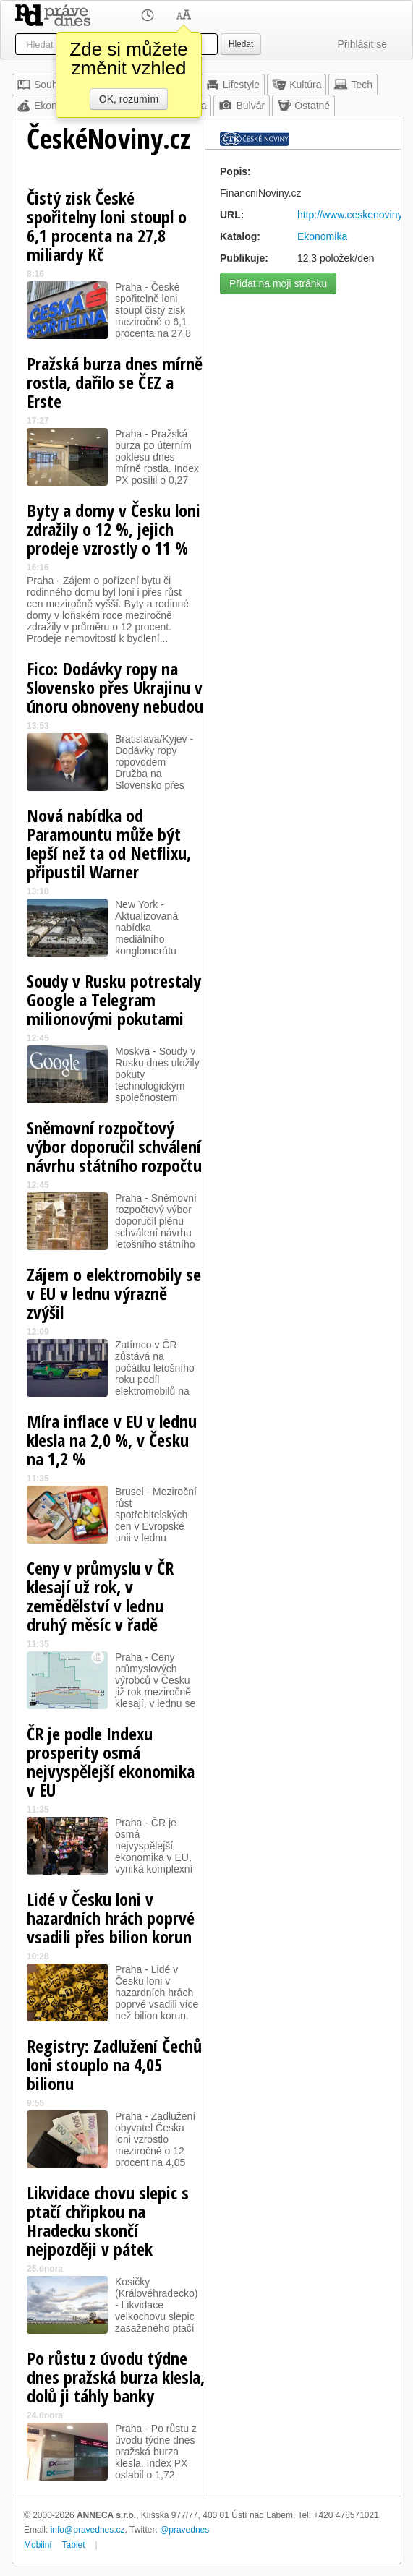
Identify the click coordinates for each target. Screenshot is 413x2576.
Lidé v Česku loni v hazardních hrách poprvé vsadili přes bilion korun (111, 1917)
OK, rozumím (128, 99)
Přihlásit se (362, 44)
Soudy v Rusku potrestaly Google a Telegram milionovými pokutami (114, 999)
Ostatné (303, 105)
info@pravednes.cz (88, 2530)
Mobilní (38, 2545)
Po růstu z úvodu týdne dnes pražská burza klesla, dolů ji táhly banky (116, 2377)
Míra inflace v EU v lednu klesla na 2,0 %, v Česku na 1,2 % (112, 1440)
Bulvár (241, 105)
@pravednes (184, 2530)
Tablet (73, 2545)
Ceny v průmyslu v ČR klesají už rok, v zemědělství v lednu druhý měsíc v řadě (100, 1596)
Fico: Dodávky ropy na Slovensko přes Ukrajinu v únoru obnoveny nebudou (115, 687)
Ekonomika (50, 105)
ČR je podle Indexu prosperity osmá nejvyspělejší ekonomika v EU (111, 1761)
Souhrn (42, 84)
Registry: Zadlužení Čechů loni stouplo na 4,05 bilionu (114, 2064)
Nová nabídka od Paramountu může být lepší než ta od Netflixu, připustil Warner (109, 843)
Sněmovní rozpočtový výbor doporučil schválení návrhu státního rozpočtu (114, 1146)
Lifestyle (232, 84)
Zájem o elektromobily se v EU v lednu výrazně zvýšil (114, 1293)
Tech (352, 84)
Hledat (241, 44)
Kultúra (296, 84)
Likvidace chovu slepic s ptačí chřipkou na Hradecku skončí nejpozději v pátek (108, 2221)
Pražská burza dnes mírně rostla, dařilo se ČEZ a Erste (115, 382)
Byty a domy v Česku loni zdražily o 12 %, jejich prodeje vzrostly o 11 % (113, 529)
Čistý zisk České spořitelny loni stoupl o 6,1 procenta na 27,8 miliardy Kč (107, 226)
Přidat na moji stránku (278, 283)
